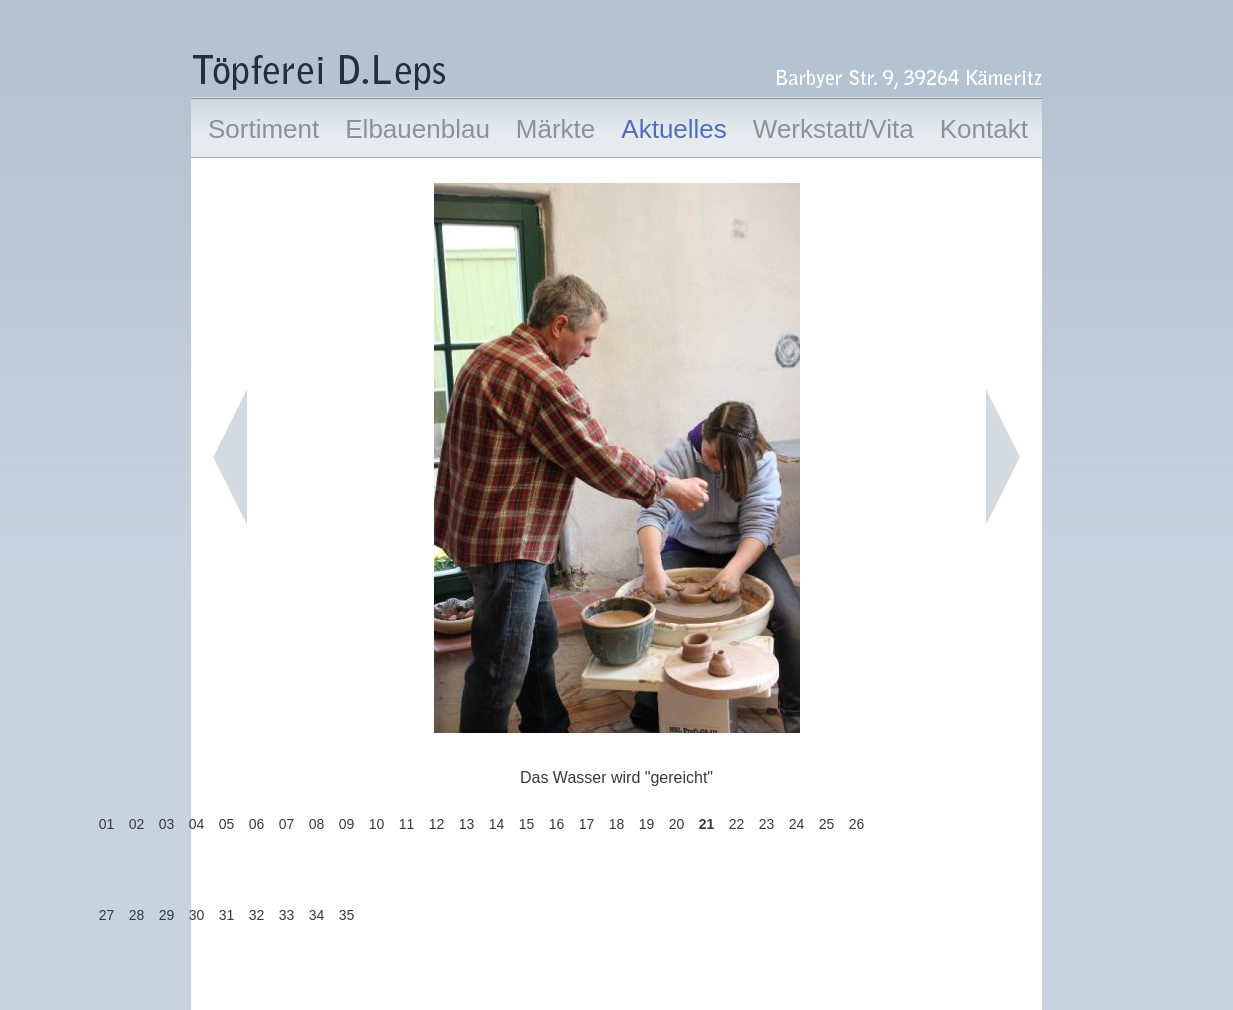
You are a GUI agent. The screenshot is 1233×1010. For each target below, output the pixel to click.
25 (827, 824)
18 (617, 824)
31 (227, 915)
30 (197, 915)
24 (797, 824)
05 (227, 824)
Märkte (555, 129)
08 (317, 824)
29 (167, 915)
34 (317, 915)
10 (377, 824)
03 (167, 824)
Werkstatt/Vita (833, 129)
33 (287, 915)
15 (527, 824)
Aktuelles (674, 129)
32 (257, 915)
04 (197, 824)
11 (407, 824)
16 (557, 824)
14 (497, 824)
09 (347, 824)
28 (137, 915)
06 (257, 824)
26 (857, 824)
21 (707, 824)
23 (767, 824)
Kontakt (984, 129)
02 (137, 824)
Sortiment (263, 129)
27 (107, 915)
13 (467, 824)
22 (737, 824)
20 (677, 824)
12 (437, 824)
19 (647, 824)
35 (347, 915)
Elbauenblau (417, 129)
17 (587, 824)
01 (107, 824)
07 (287, 824)
